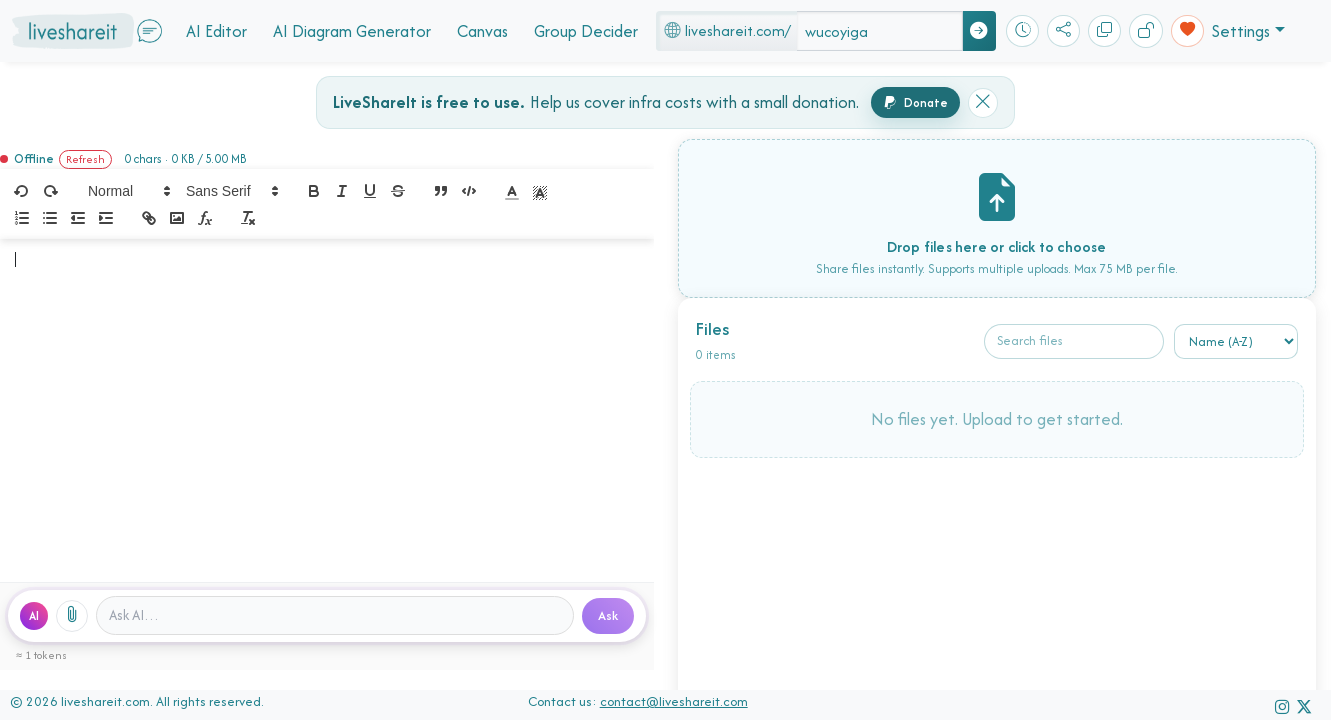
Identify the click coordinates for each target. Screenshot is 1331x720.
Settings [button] (1241, 31)
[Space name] (880, 31)
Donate (915, 102)
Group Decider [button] (586, 31)
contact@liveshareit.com (674, 701)
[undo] (22, 191)
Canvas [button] (482, 31)
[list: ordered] (22, 218)
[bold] (314, 191)
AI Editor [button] (216, 31)
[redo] (50, 191)
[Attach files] (72, 616)
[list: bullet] (50, 218)
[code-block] (469, 191)
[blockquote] (441, 191)
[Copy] (1104, 31)
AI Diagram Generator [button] (352, 31)
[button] (128, 191)
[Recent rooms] (1022, 31)
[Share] (1063, 31)
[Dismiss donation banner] (983, 103)
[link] (149, 218)
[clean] (248, 218)
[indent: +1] (106, 218)
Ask (608, 615)
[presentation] (997, 427)
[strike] (398, 191)
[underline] (370, 191)
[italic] (342, 191)
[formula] (205, 218)
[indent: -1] (78, 218)
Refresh (85, 159)
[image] (177, 218)
